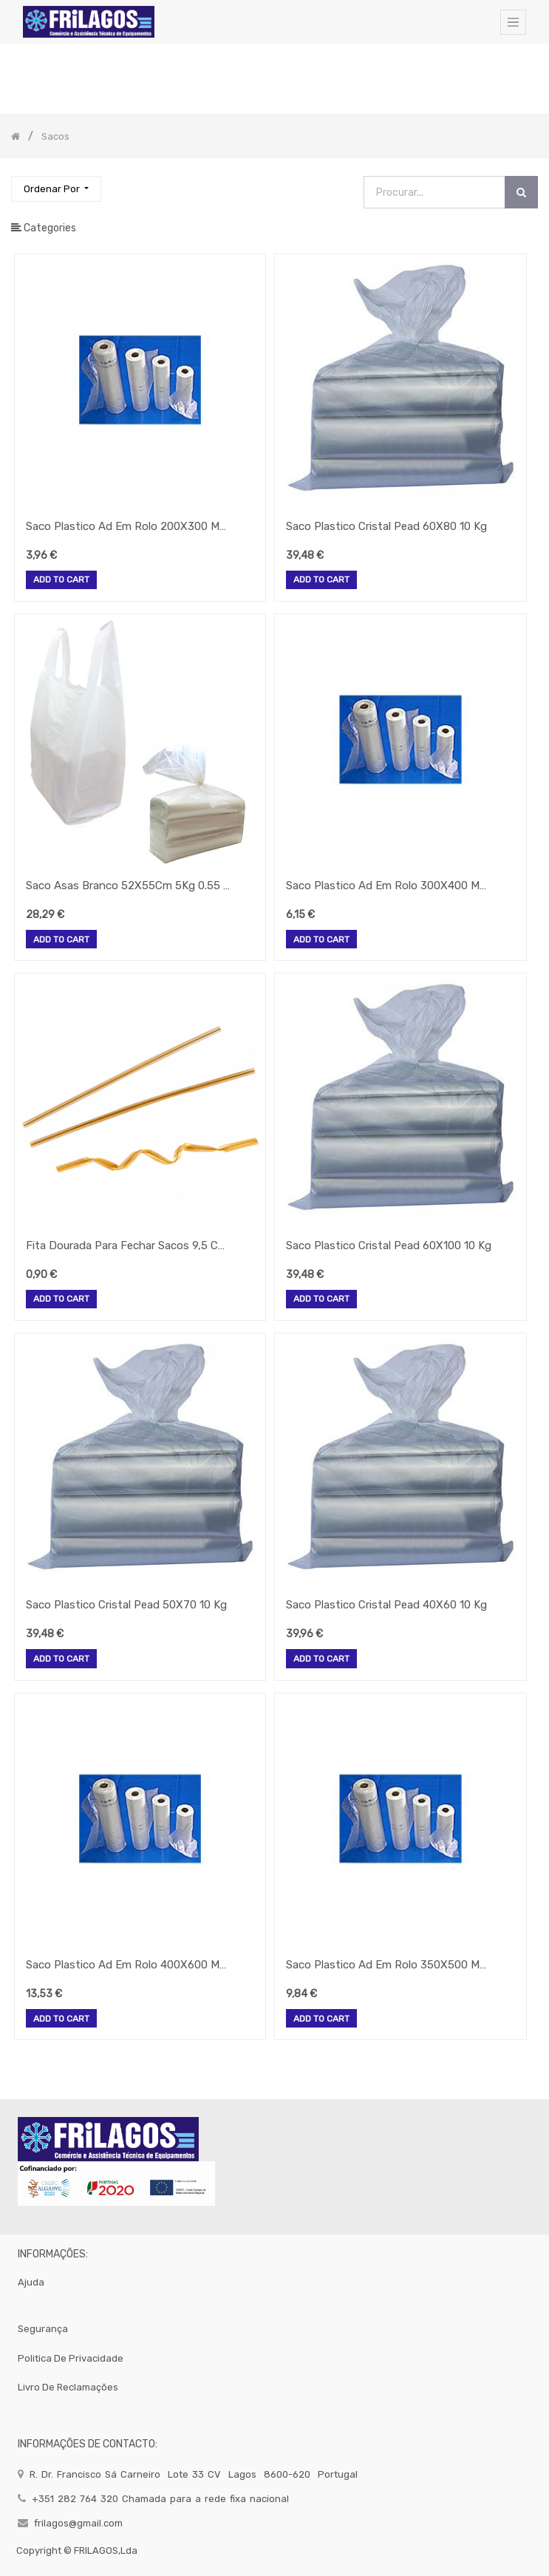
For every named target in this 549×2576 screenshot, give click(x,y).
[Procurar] (521, 192)
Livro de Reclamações (68, 2387)
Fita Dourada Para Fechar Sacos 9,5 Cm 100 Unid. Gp (129, 1245)
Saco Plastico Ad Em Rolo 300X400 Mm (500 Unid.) (389, 885)
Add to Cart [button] (61, 580)
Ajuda (31, 2282)
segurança (43, 2328)
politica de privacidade (70, 2358)
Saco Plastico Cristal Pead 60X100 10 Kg (388, 1245)
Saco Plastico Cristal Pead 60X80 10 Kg (386, 526)
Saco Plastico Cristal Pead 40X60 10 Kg (386, 1604)
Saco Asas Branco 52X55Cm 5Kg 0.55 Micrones (129, 885)
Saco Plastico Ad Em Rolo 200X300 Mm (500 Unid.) (129, 526)
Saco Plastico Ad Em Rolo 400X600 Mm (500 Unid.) (129, 1964)
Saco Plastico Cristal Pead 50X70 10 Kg (126, 1604)
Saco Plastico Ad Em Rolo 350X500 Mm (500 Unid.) (389, 1964)
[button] (56, 189)
